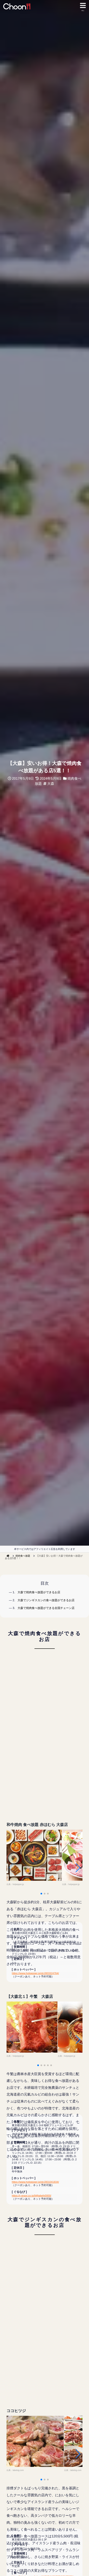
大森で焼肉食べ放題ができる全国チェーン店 (46, 1608)
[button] (41, 1893)
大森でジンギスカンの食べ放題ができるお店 (46, 1600)
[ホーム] (8, 1556)
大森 (50, 784)
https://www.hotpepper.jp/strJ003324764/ (35, 1973)
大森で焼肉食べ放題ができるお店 (39, 1592)
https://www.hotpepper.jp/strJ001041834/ (35, 2181)
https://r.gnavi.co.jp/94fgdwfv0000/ (31, 2195)
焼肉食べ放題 (22, 1555)
